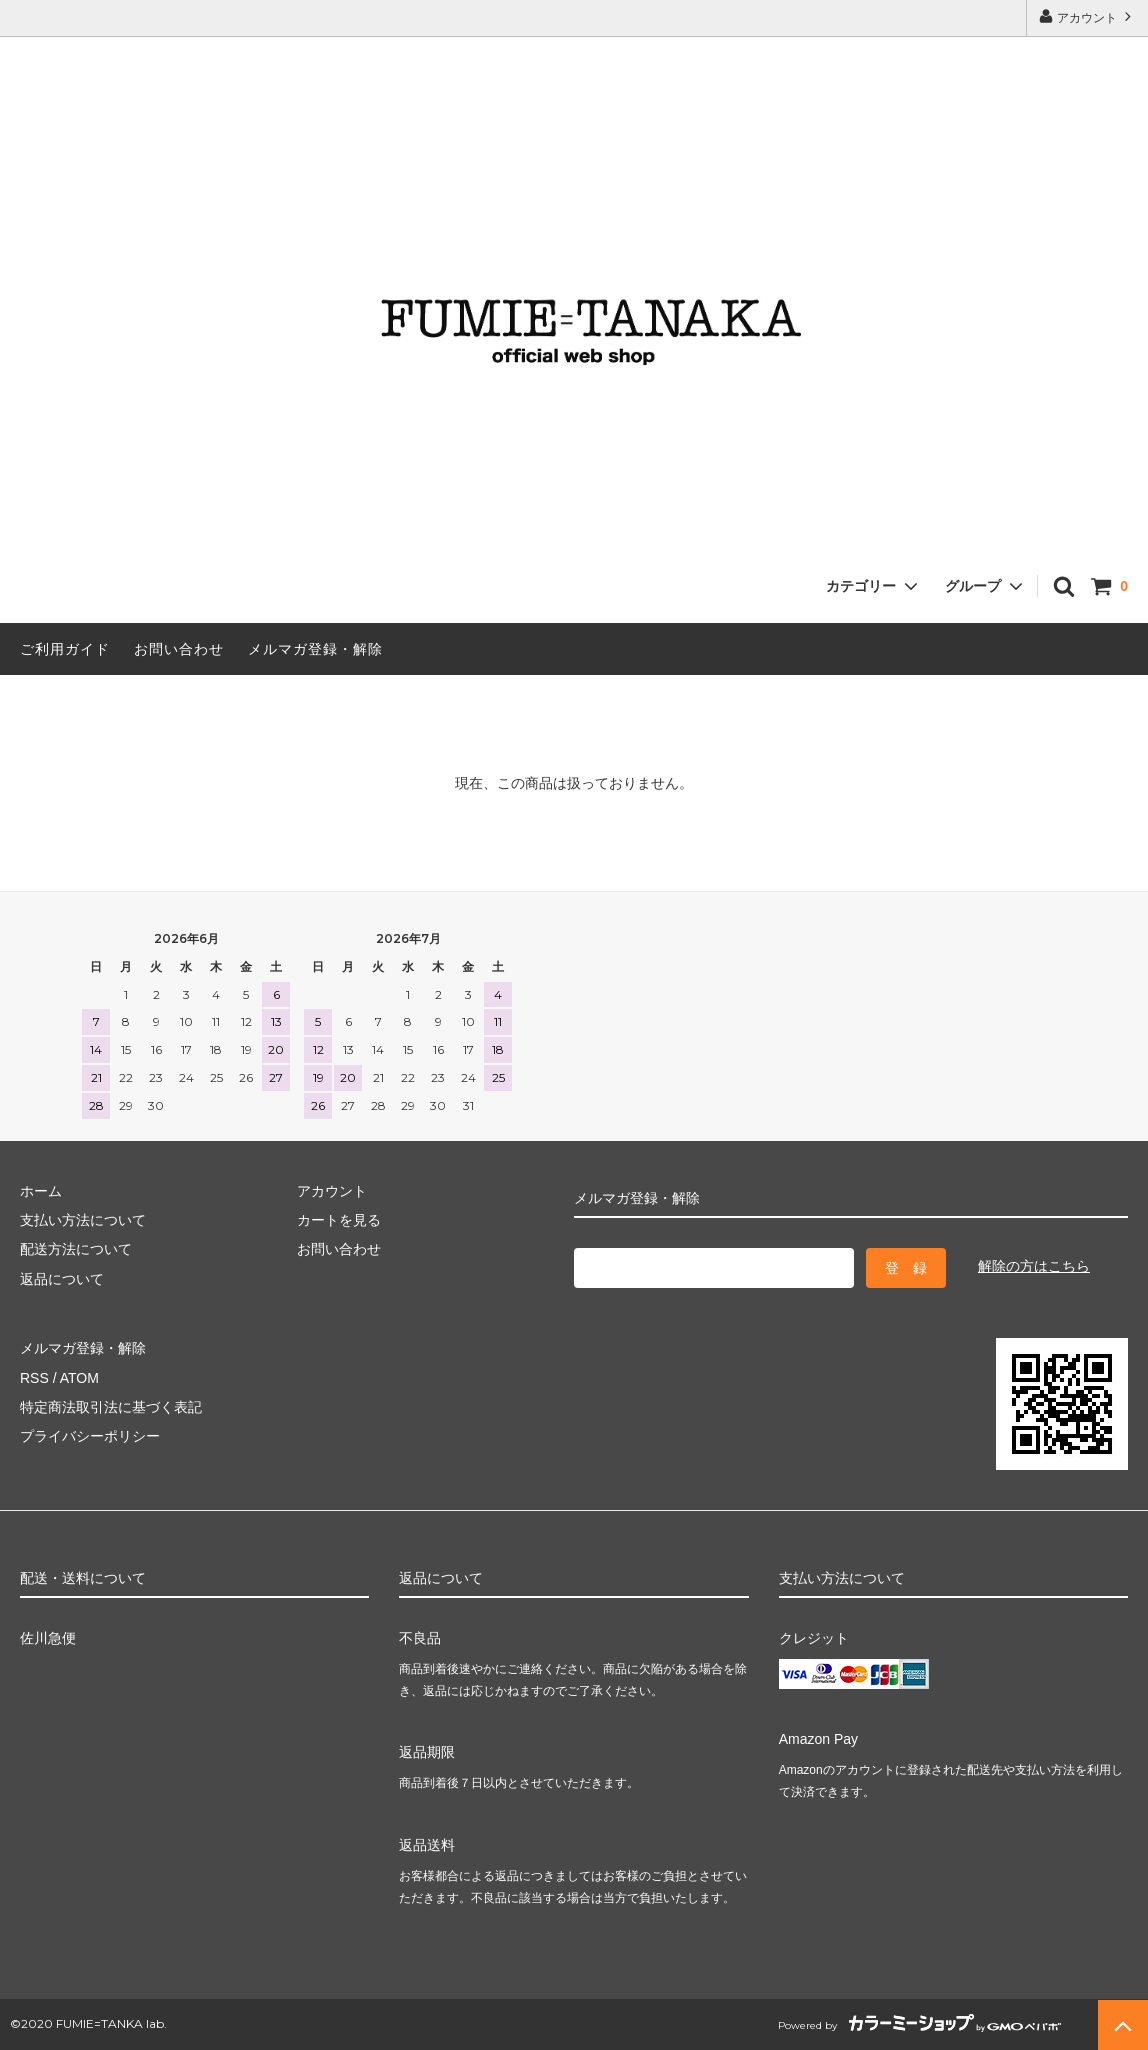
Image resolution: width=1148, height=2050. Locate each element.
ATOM (79, 1378)
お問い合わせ (179, 649)
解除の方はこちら (1034, 1266)
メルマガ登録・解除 (315, 649)
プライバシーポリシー (90, 1436)
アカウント (1087, 16)
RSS (34, 1378)
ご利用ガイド (65, 649)
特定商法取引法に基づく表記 (111, 1407)
